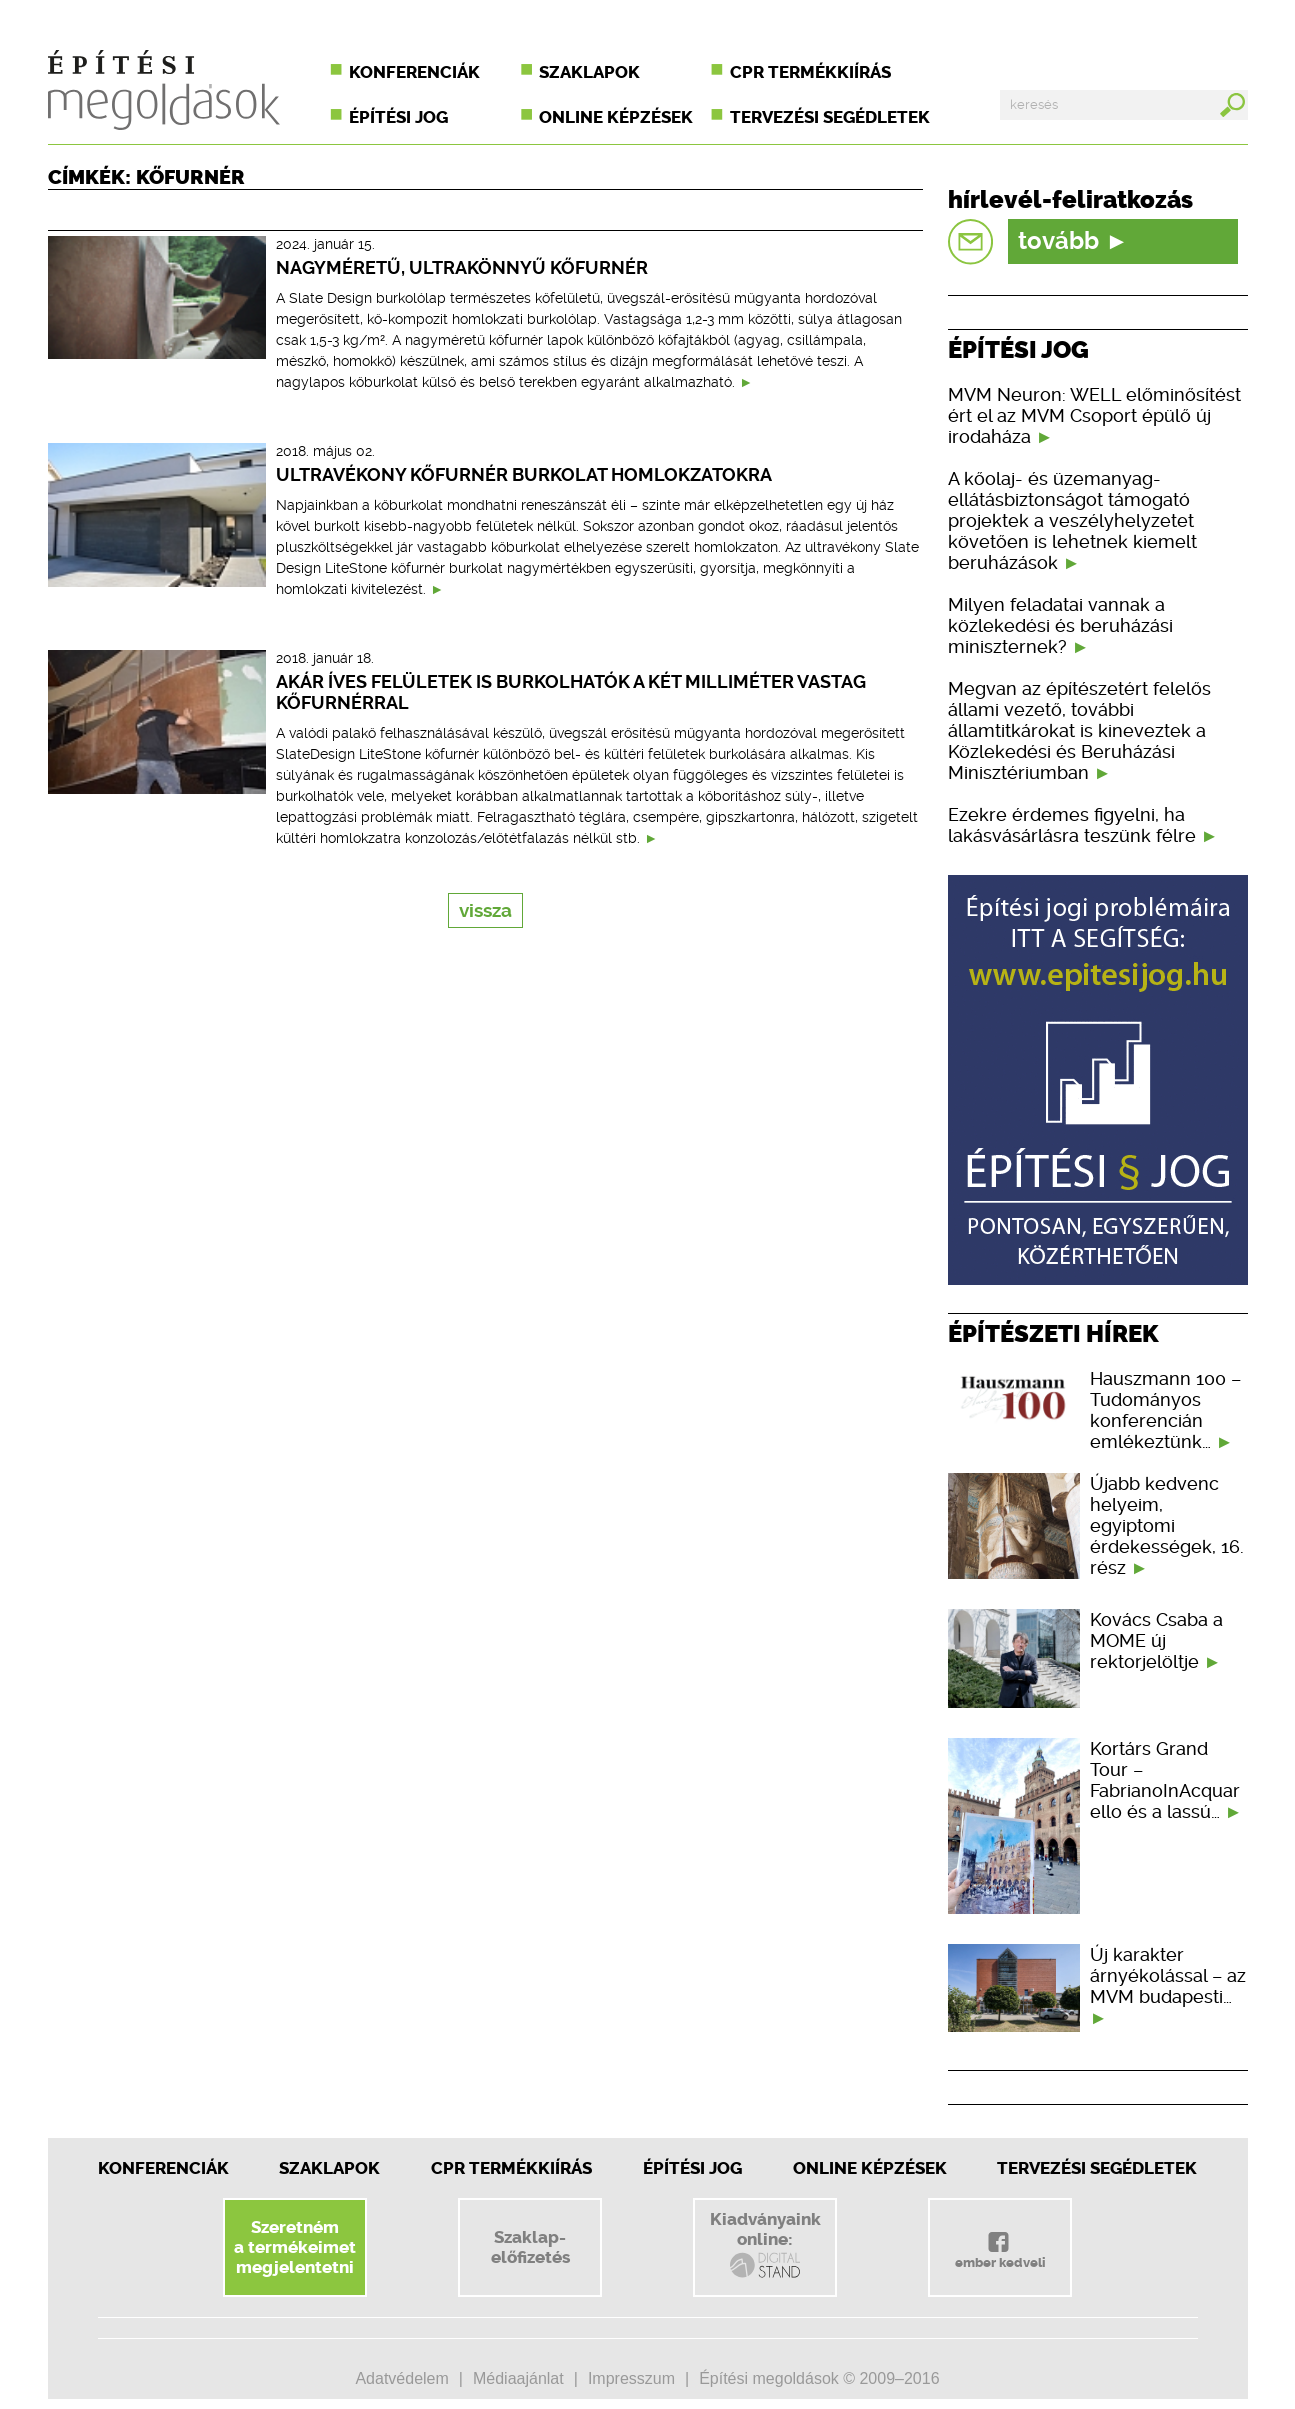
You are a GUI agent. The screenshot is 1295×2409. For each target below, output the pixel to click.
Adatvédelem (401, 2378)
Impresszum (631, 2378)
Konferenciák (414, 72)
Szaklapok (589, 72)
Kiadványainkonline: (765, 2245)
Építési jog (398, 117)
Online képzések (616, 117)
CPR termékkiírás (810, 72)
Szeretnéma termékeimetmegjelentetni (295, 2247)
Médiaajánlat (518, 2378)
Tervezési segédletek (830, 117)
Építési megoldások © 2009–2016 (819, 2378)
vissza (485, 910)
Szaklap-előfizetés (530, 2247)
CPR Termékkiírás (511, 2168)
